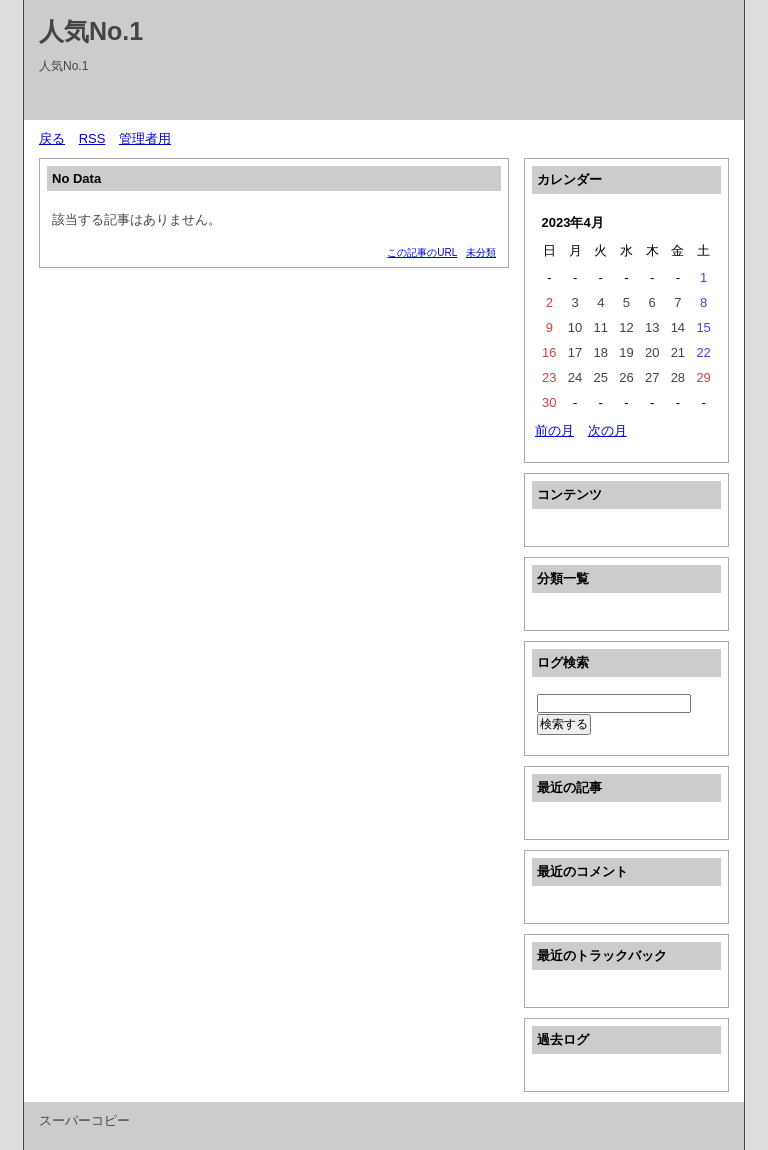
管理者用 (145, 138)
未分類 (481, 252)
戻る (52, 138)
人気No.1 (91, 31)
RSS (92, 138)
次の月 (607, 430)
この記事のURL (422, 252)
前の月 (554, 430)
